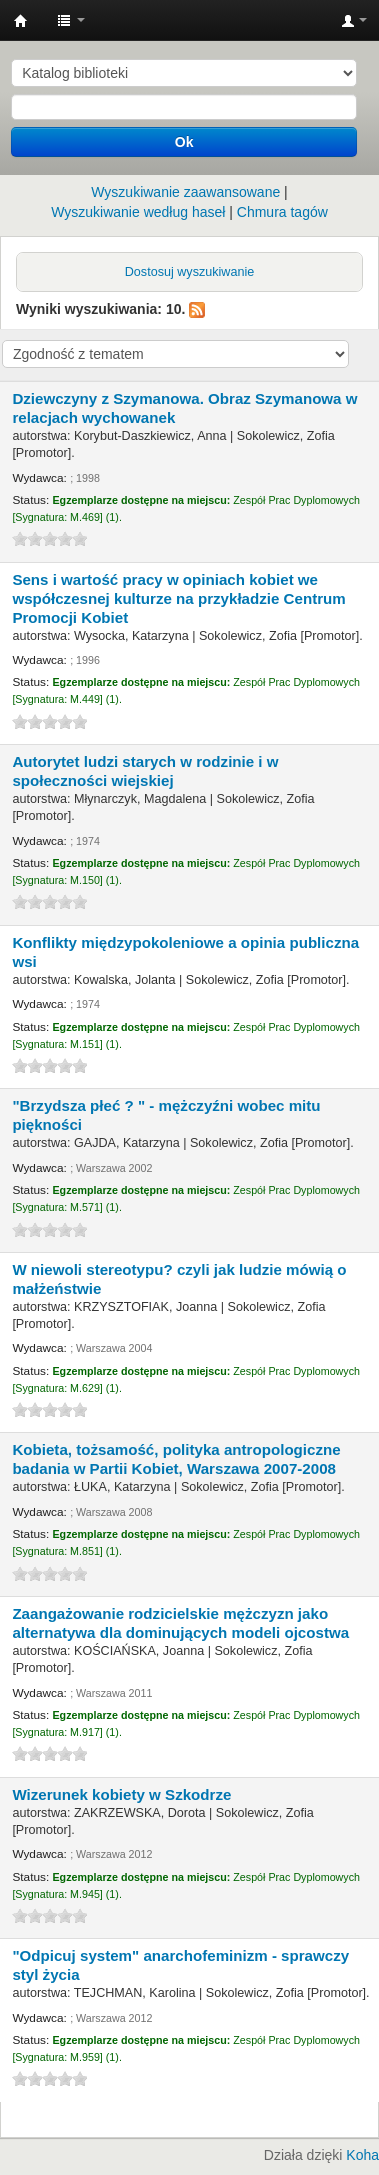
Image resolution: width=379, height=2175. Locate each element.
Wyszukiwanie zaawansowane (185, 192)
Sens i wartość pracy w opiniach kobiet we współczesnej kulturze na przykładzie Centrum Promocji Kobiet (178, 598)
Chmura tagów (282, 212)
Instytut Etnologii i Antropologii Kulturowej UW (21, 21)
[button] (71, 20)
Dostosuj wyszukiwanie (190, 272)
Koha (362, 2155)
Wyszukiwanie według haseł (138, 212)
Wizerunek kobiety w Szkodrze (121, 1794)
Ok (184, 142)
